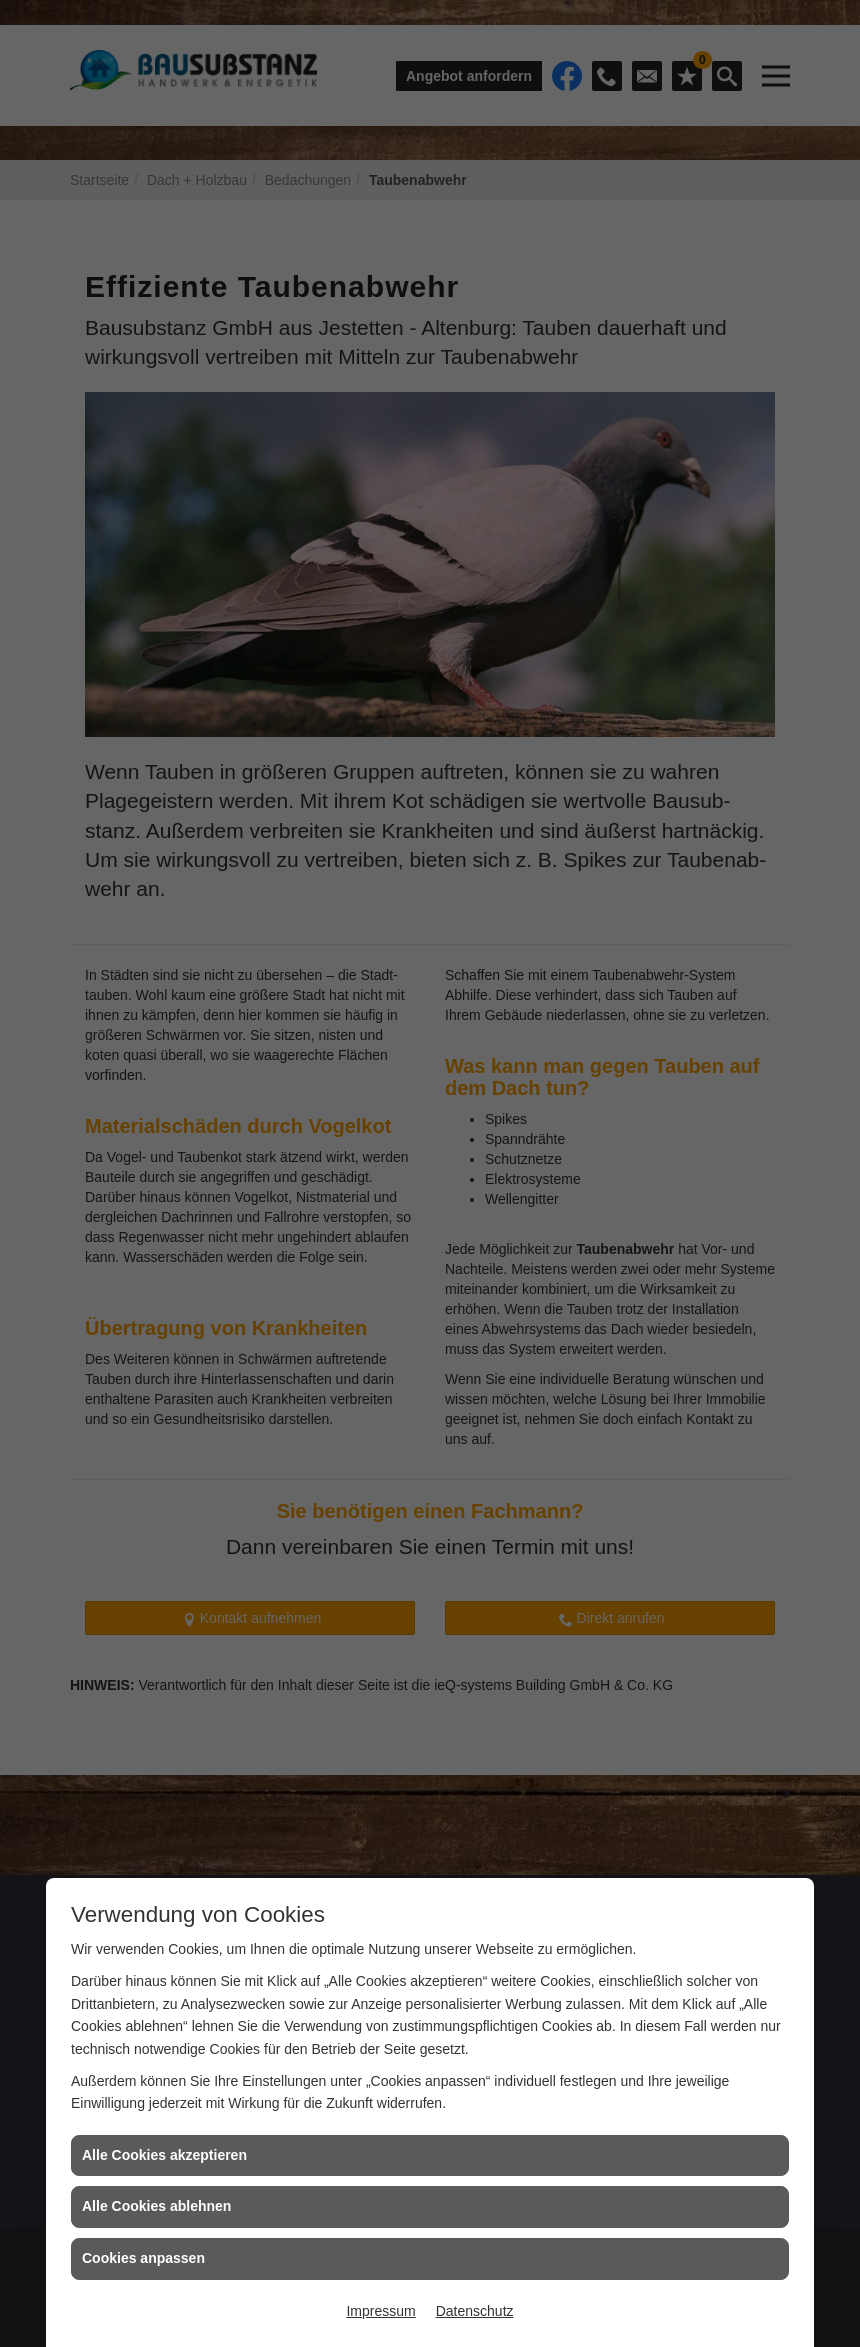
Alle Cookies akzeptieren (164, 2155)
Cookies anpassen (143, 2258)
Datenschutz (475, 2311)
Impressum (380, 2311)
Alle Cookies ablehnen (156, 2206)
